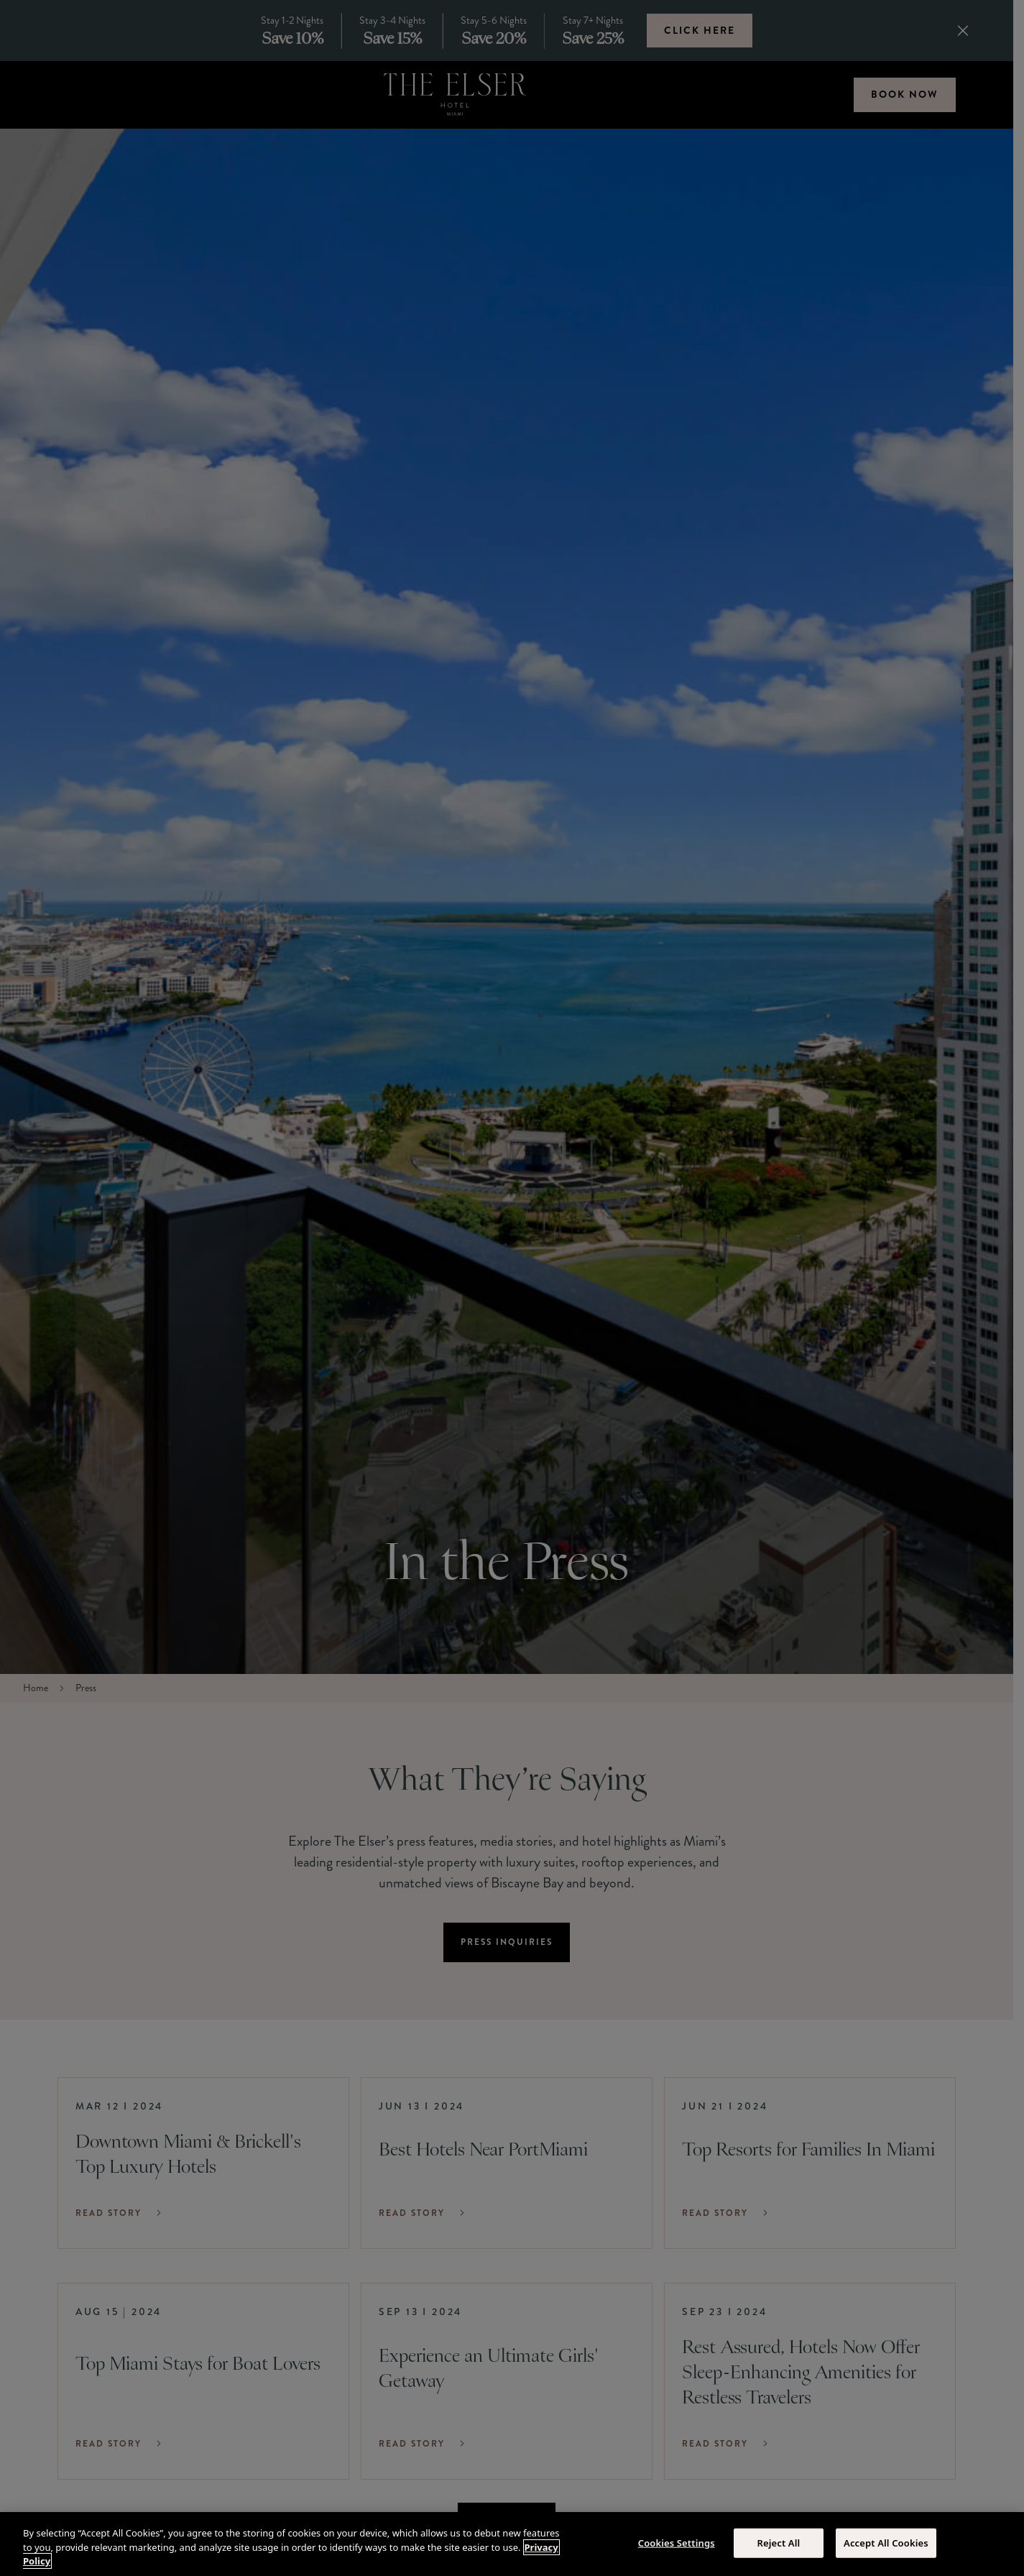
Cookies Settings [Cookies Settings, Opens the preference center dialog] (676, 2542)
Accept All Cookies (886, 2542)
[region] (512, 2544)
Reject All (778, 2542)
